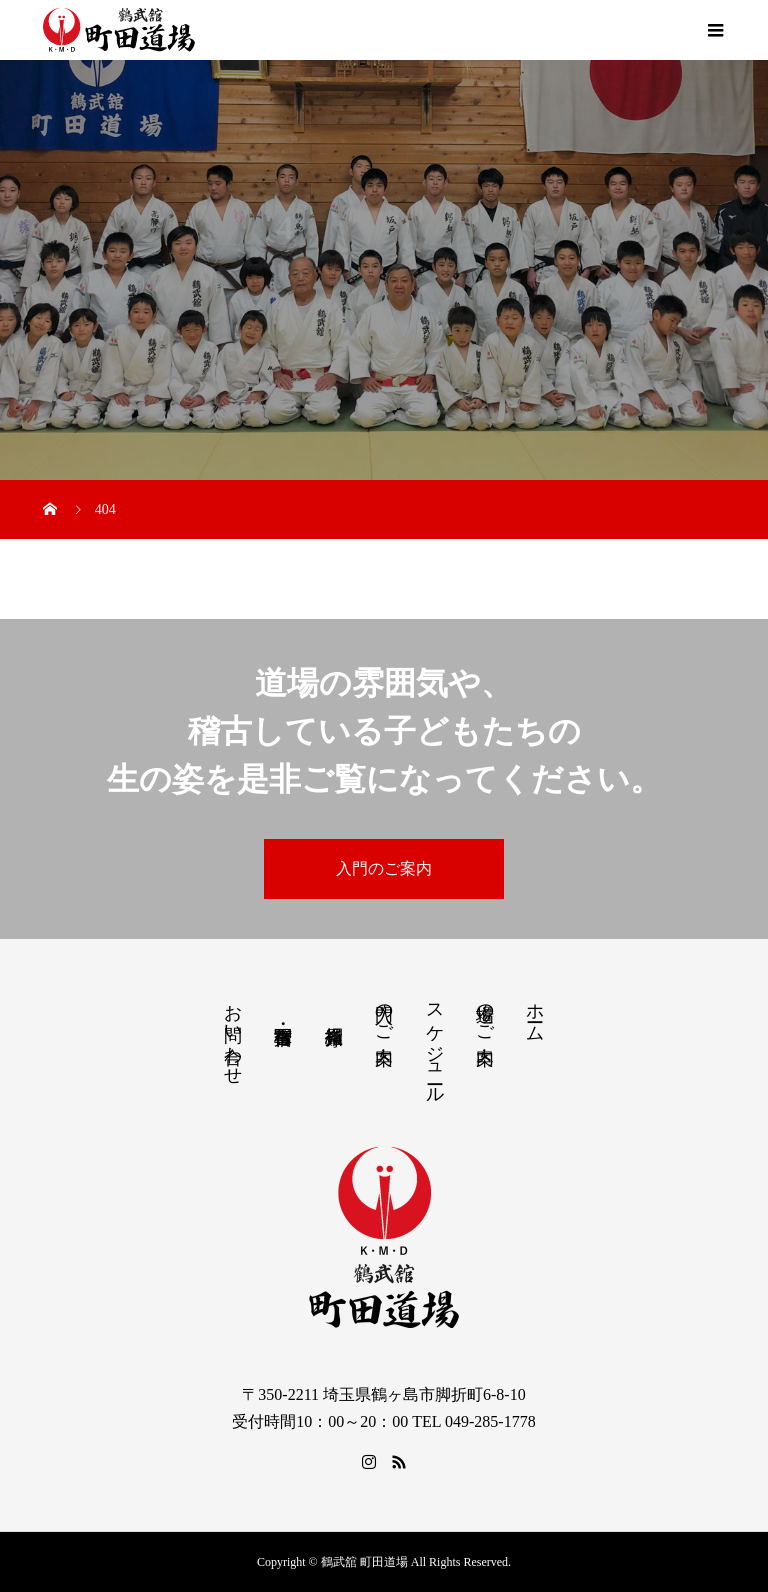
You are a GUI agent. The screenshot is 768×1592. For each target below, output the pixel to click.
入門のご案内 (384, 868)
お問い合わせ (233, 1034)
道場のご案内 (485, 1013)
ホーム (535, 1012)
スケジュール (435, 1043)
